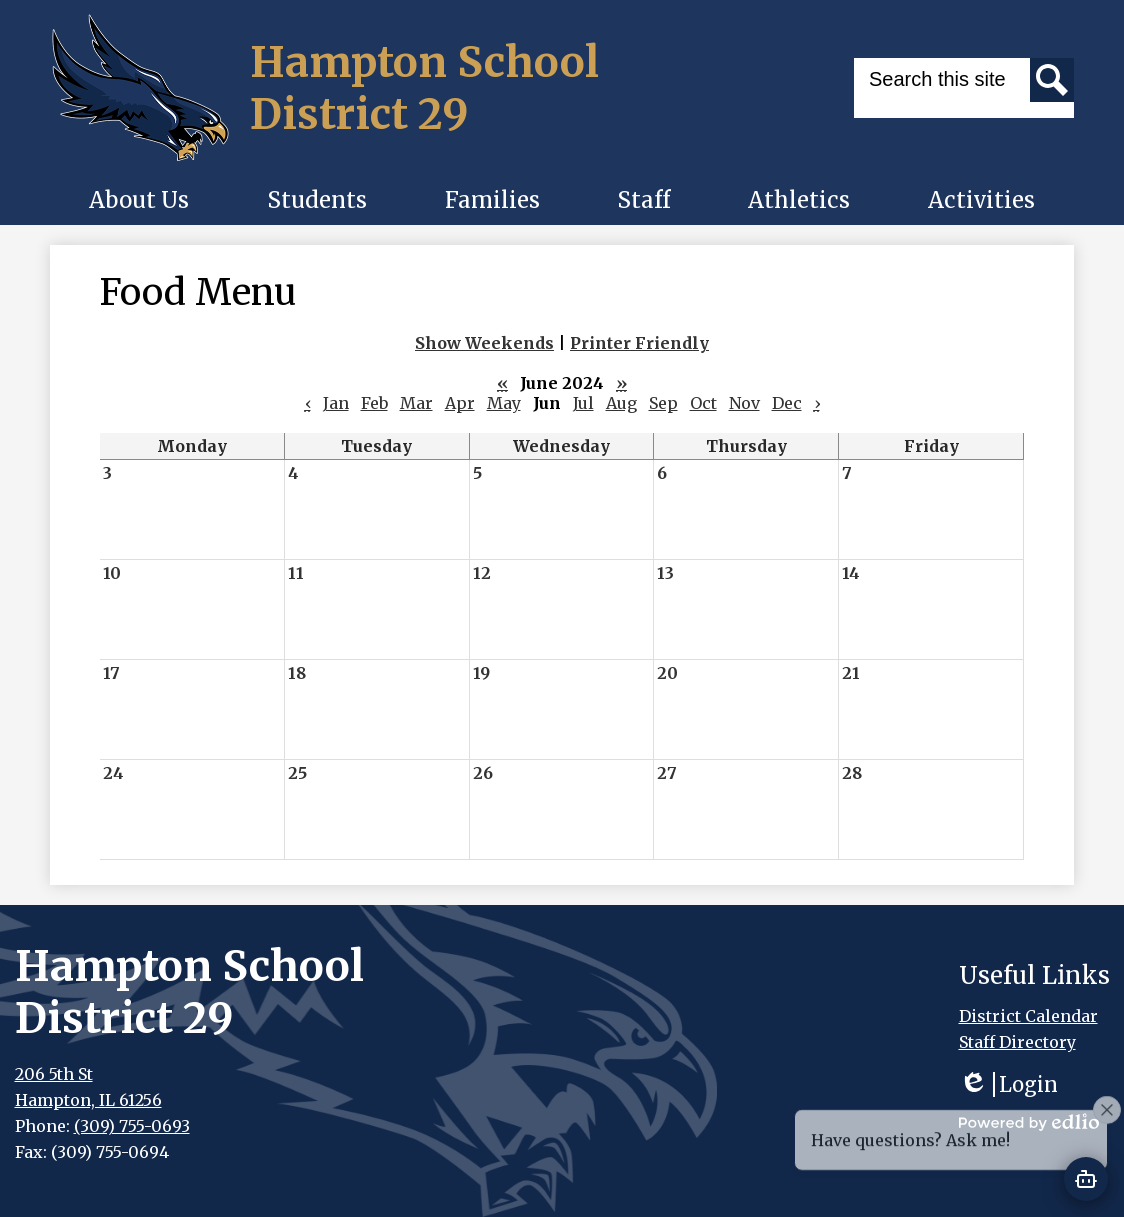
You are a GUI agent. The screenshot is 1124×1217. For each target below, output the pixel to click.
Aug (621, 403)
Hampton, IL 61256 (88, 1100)
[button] (139, 200)
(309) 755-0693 (132, 1126)
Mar (416, 403)
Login (1008, 1084)
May (504, 403)
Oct (703, 403)
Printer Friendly (639, 343)
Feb (374, 403)
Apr (460, 403)
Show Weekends (484, 343)
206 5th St (54, 1074)
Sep (663, 403)
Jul (583, 403)
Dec (787, 403)
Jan (336, 403)
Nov (744, 403)
